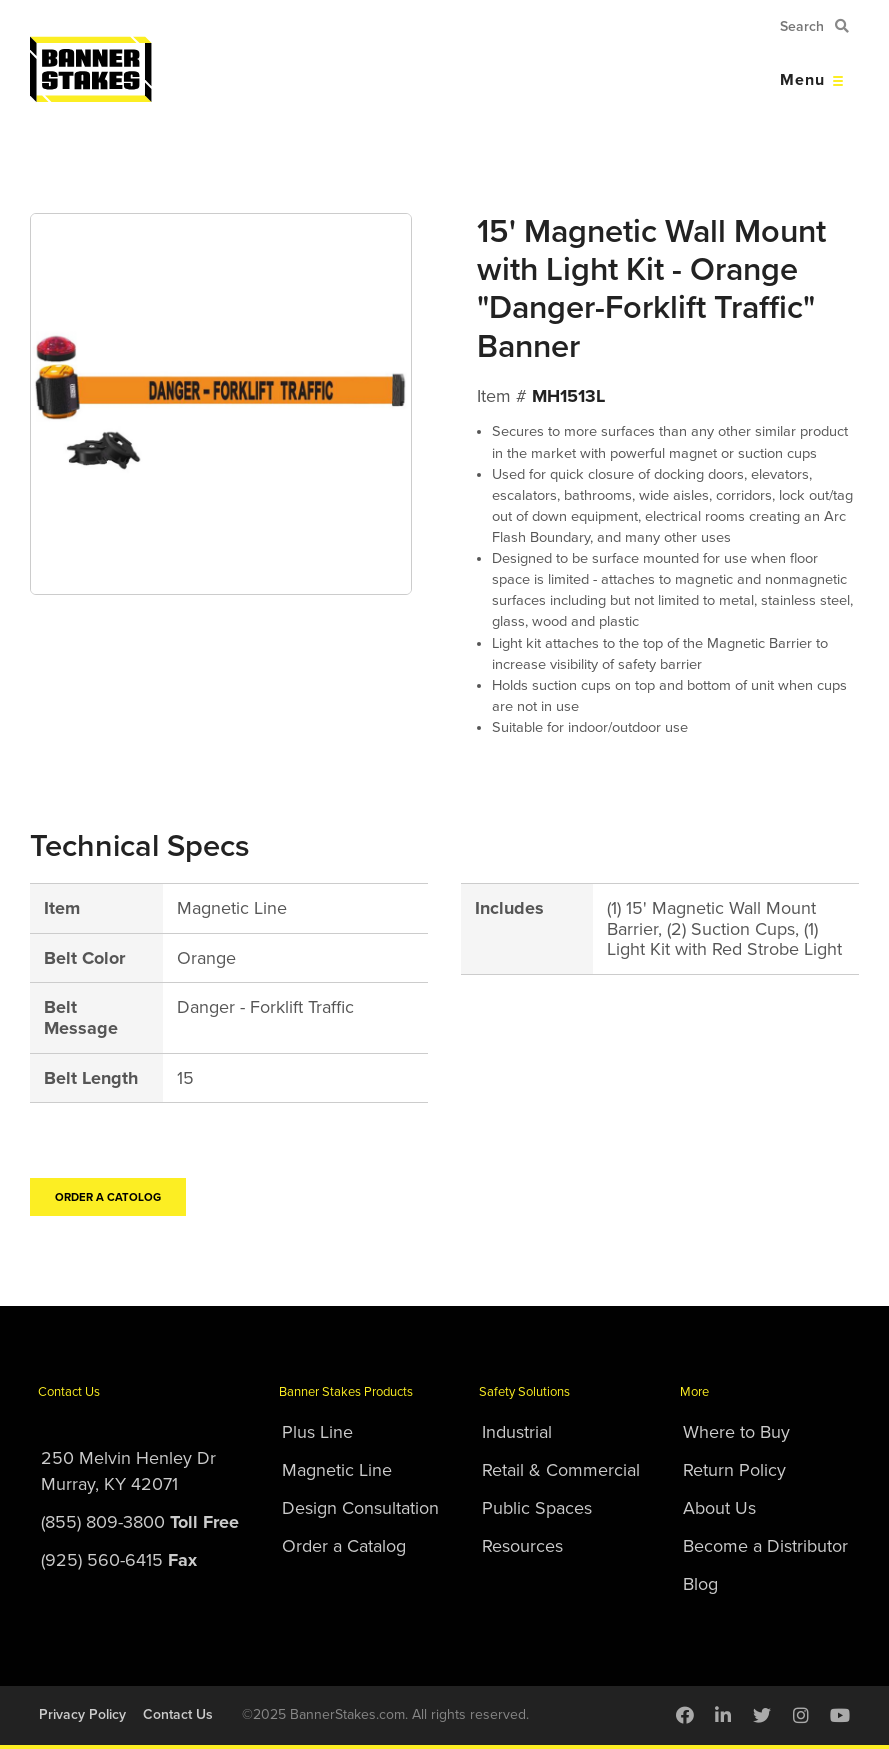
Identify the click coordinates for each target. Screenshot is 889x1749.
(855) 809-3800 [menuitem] (140, 1522)
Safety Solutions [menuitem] (524, 1392)
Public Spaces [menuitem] (537, 1508)
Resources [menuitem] (522, 1546)
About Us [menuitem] (719, 1508)
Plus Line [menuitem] (317, 1432)
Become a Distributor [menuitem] (765, 1546)
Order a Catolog (108, 1197)
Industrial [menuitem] (517, 1432)
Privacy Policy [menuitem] (82, 1714)
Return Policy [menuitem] (734, 1470)
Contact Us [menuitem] (69, 1392)
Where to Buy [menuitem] (736, 1432)
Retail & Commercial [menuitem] (561, 1470)
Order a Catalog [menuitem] (344, 1546)
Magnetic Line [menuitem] (337, 1470)
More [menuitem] (694, 1392)
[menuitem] (685, 1715)
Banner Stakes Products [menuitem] (346, 1392)
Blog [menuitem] (700, 1584)
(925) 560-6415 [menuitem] (119, 1560)
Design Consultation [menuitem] (360, 1508)
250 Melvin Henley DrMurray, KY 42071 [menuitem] (128, 1471)
